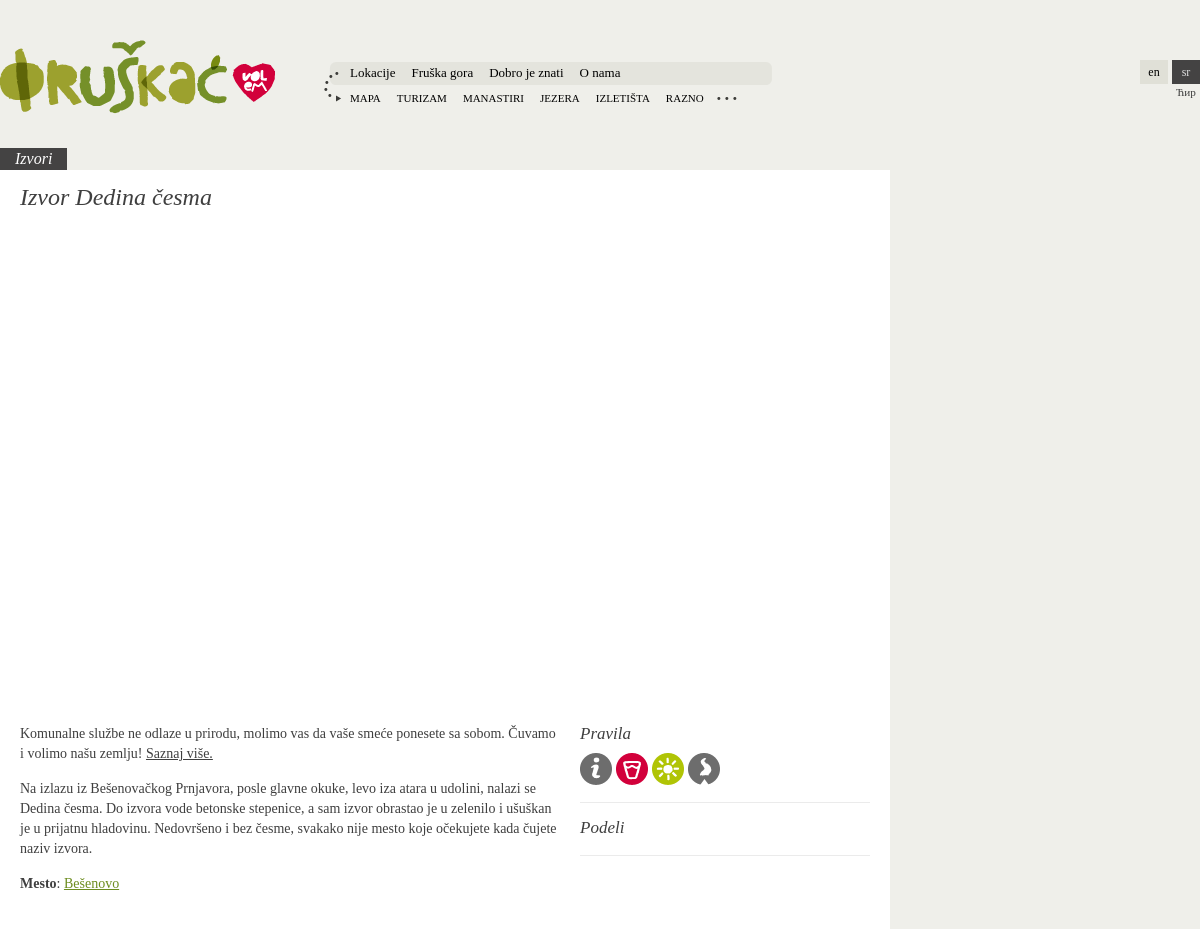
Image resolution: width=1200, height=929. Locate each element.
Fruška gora (442, 72)
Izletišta (623, 98)
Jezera (560, 98)
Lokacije (372, 72)
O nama (600, 72)
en (1153, 72)
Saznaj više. (179, 753)
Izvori (33, 158)
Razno (685, 98)
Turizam (422, 98)
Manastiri (493, 98)
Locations (727, 98)
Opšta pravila (596, 769)
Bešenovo (91, 883)
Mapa (365, 98)
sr (1186, 72)
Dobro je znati (526, 72)
